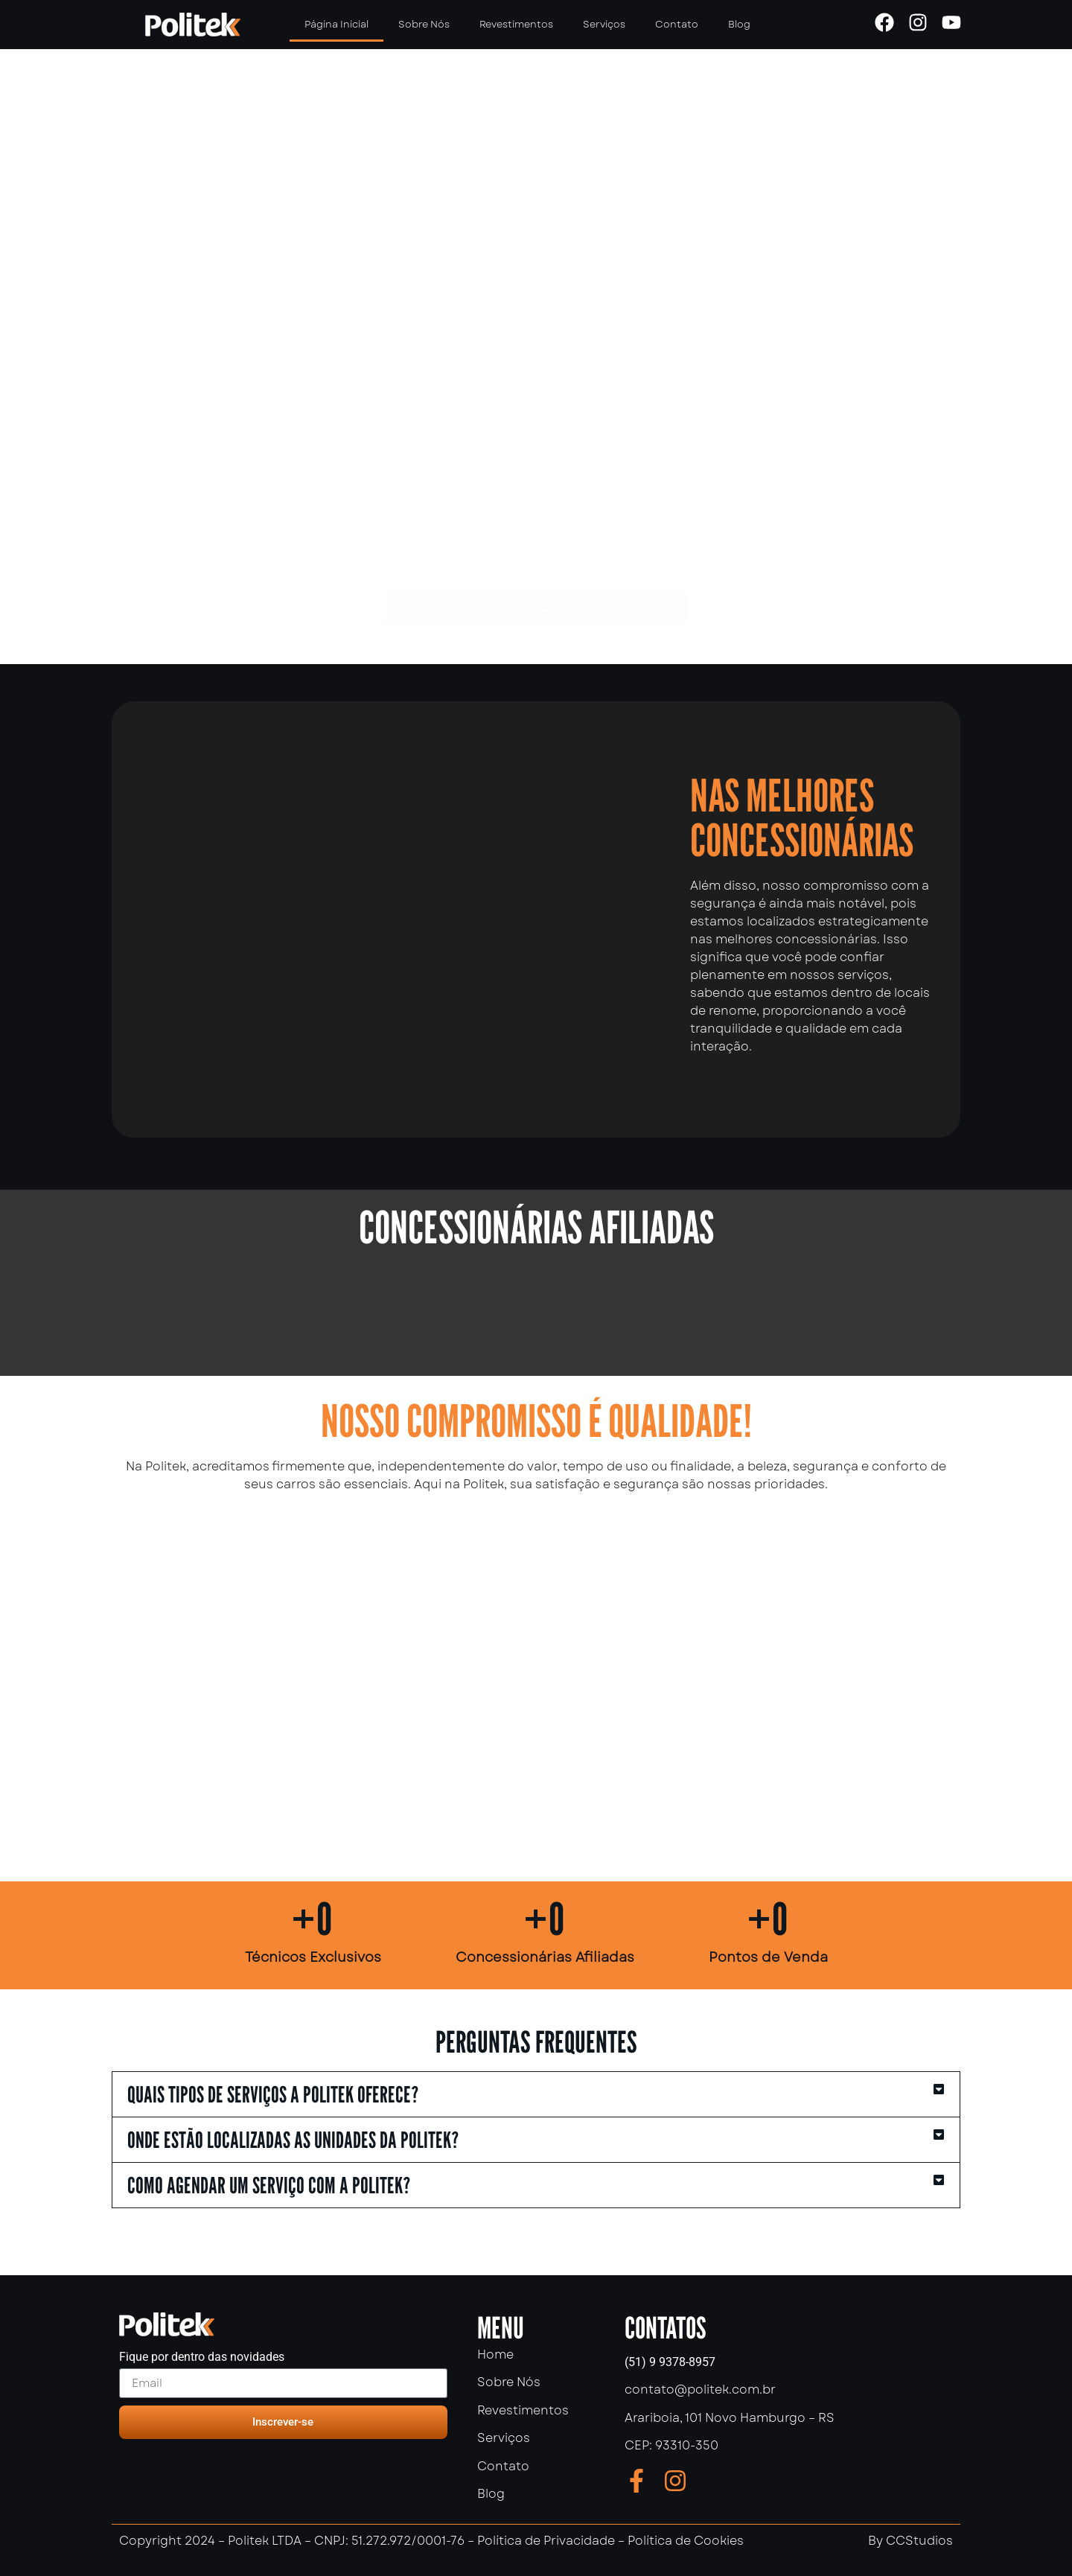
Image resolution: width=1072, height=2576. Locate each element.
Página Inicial (336, 24)
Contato (676, 24)
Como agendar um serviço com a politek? (268, 2185)
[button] (536, 2094)
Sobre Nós (424, 24)
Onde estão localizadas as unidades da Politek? (293, 2139)
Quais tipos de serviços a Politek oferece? (272, 2094)
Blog (739, 24)
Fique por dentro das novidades (201, 2357)
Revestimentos (516, 24)
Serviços (604, 24)
